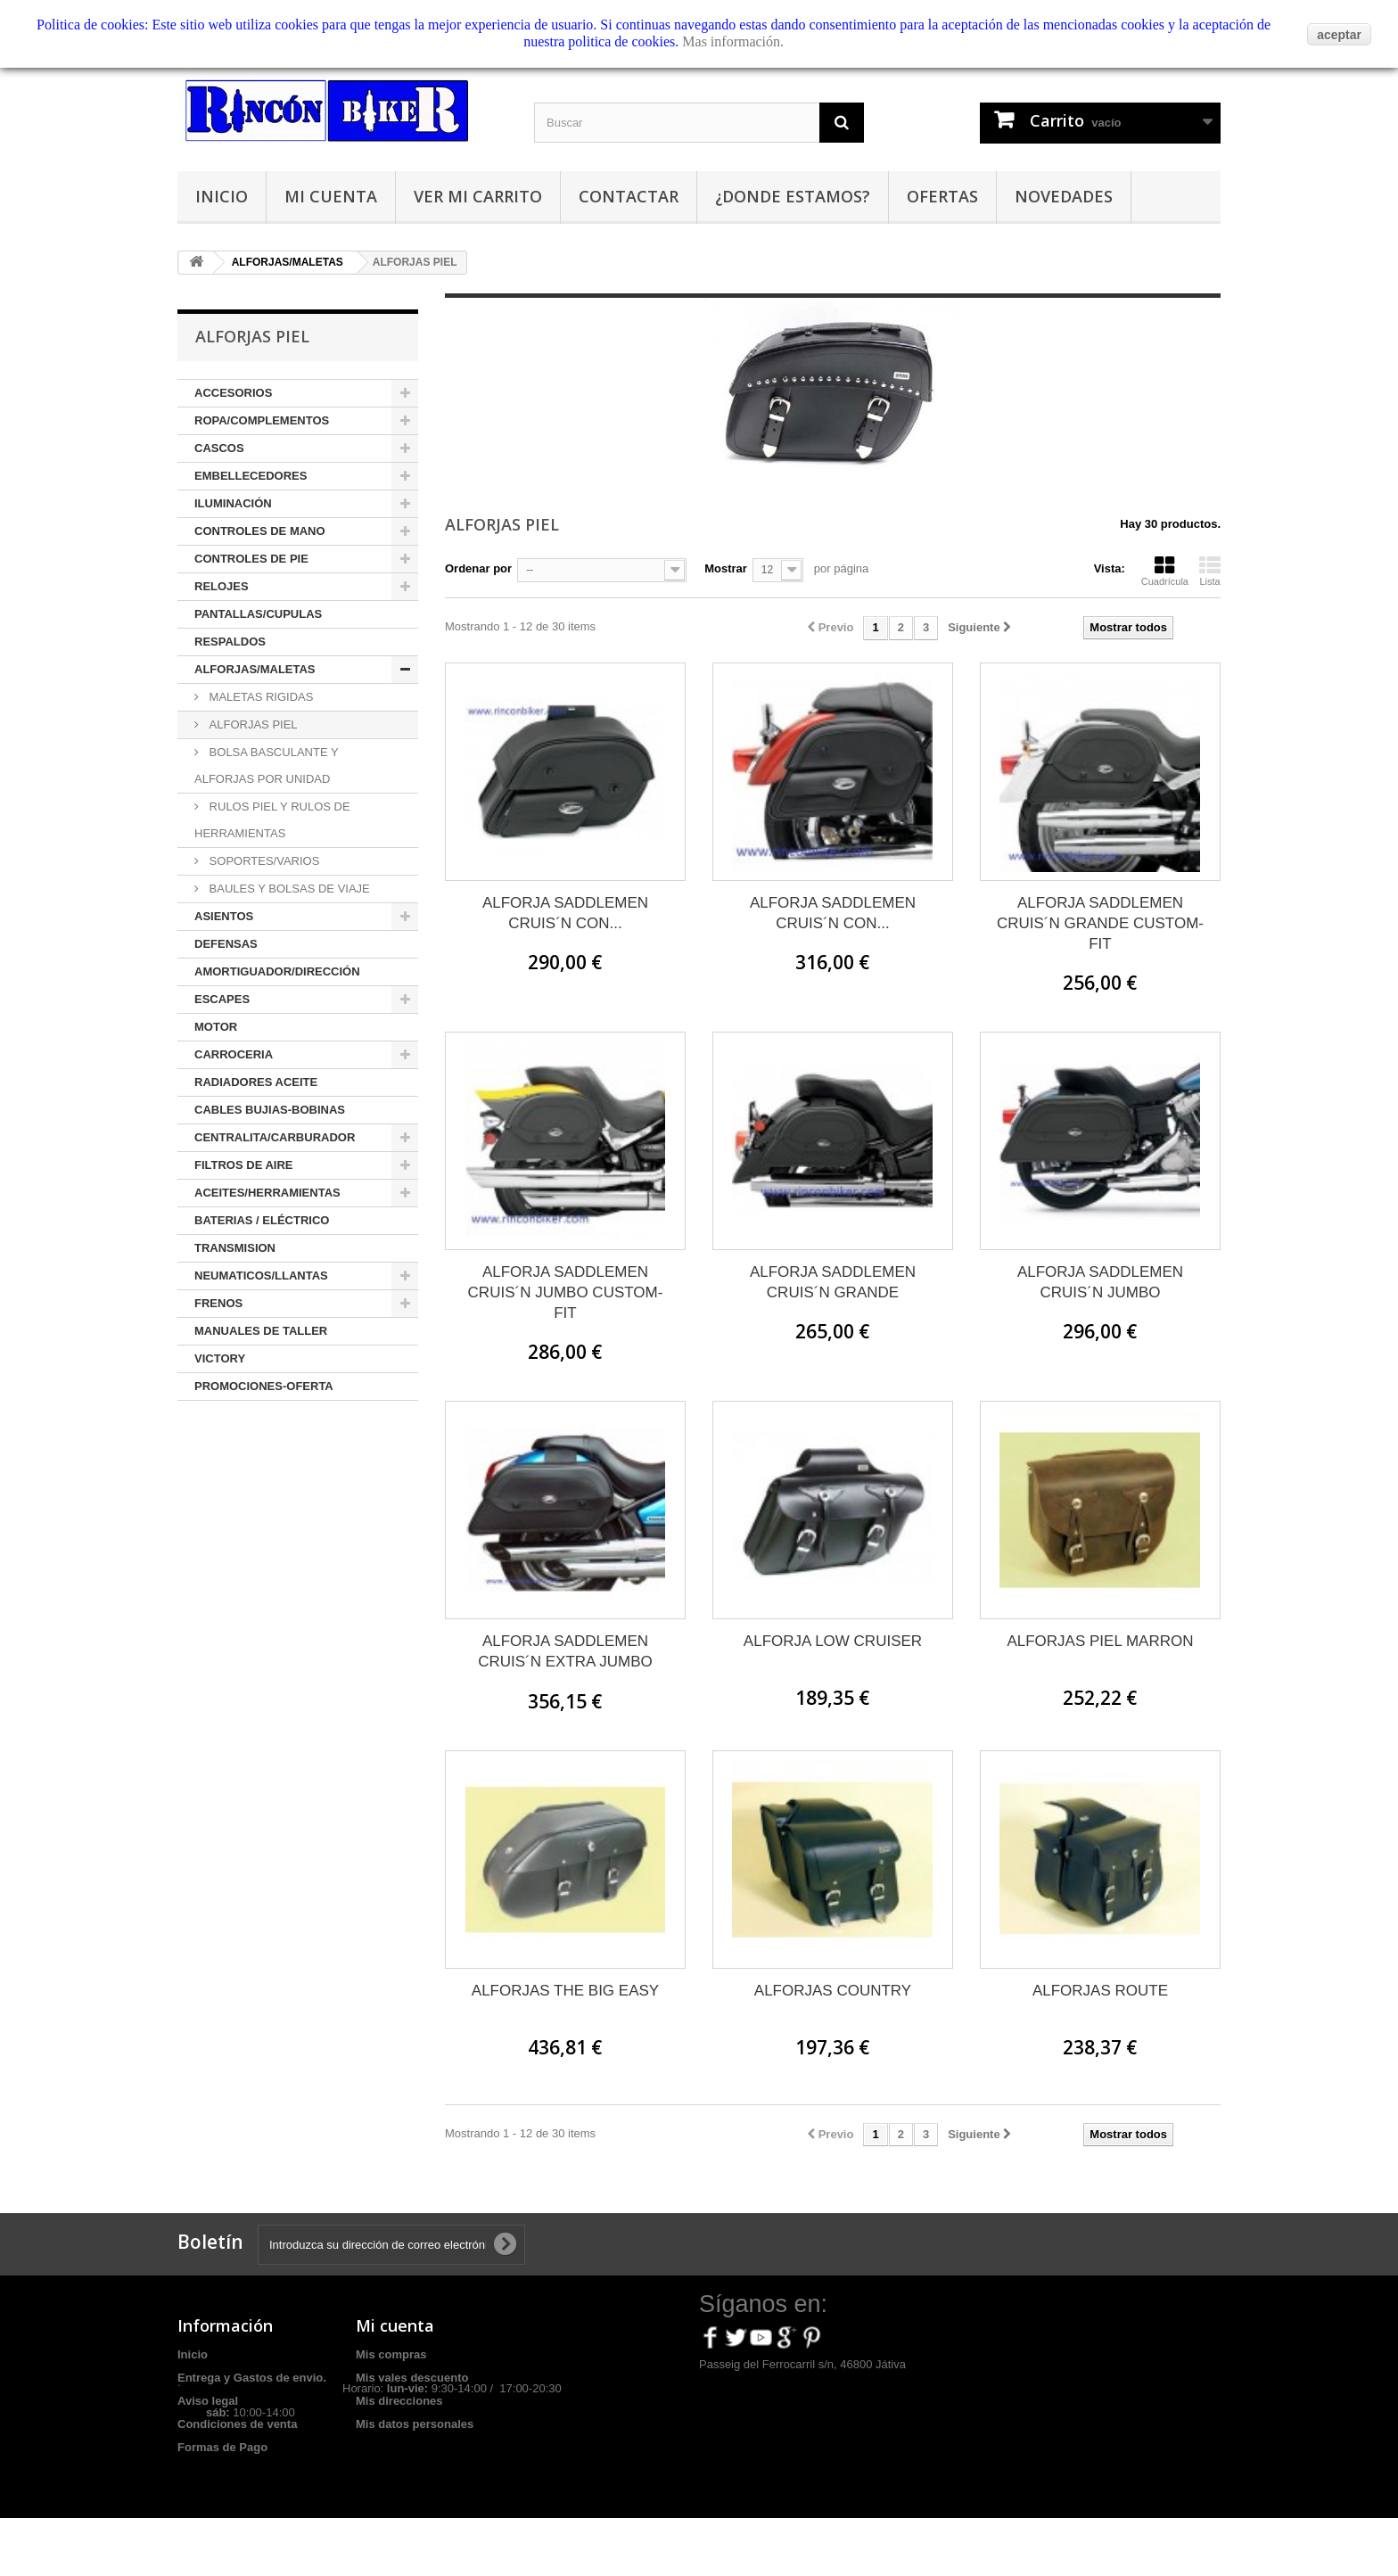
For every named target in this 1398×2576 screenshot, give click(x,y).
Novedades (1064, 196)
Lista (1210, 571)
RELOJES (221, 586)
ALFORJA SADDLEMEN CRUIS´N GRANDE (833, 1282)
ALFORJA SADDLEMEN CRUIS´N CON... (565, 913)
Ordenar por (478, 568)
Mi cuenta (330, 196)
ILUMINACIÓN (233, 503)
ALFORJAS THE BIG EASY (565, 1990)
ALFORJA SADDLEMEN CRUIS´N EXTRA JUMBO (565, 1651)
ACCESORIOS (233, 392)
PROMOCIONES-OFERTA (263, 1386)
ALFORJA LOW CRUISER (833, 1641)
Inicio (221, 196)
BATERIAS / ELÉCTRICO (261, 1220)
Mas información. (733, 41)
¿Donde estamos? (792, 196)
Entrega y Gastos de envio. (251, 2377)
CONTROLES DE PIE (251, 558)
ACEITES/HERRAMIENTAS (267, 1192)
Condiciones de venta (237, 2424)
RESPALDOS (230, 641)
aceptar (1339, 35)
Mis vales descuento (412, 2377)
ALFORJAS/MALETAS (255, 669)
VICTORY (219, 1358)
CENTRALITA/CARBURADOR (274, 1137)
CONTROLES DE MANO (259, 531)
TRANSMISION (234, 1248)
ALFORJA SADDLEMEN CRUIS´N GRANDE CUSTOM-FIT (1100, 923)
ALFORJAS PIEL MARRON (1100, 1641)
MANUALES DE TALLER (260, 1330)
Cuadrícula (1164, 571)
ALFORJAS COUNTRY (832, 1990)
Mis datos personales (414, 2424)
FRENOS (218, 1303)
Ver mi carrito (478, 196)
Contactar (628, 196)
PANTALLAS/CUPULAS (258, 614)
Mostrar (725, 568)
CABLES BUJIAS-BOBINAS (269, 1109)
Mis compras (391, 2354)
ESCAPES (222, 999)
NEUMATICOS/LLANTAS (261, 1275)
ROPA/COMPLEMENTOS (261, 420)
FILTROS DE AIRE (243, 1165)
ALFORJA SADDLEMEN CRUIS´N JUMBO (1100, 1282)
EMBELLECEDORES (250, 475)
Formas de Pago (222, 2447)
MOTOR (215, 1026)
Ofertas (942, 196)
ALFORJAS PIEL (252, 724)
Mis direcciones (399, 2400)
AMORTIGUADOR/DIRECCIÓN (277, 971)
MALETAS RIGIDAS (259, 697)
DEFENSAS (226, 944)
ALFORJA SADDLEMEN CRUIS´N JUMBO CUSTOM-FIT (565, 1292)
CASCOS (219, 448)
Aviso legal (207, 2400)
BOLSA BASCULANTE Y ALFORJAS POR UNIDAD (266, 765)
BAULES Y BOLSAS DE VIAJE (288, 888)
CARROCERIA (233, 1054)
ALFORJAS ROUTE (1100, 1990)
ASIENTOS (223, 916)
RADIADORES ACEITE (255, 1082)
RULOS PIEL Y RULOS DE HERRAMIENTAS (272, 820)
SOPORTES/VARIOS (262, 861)
